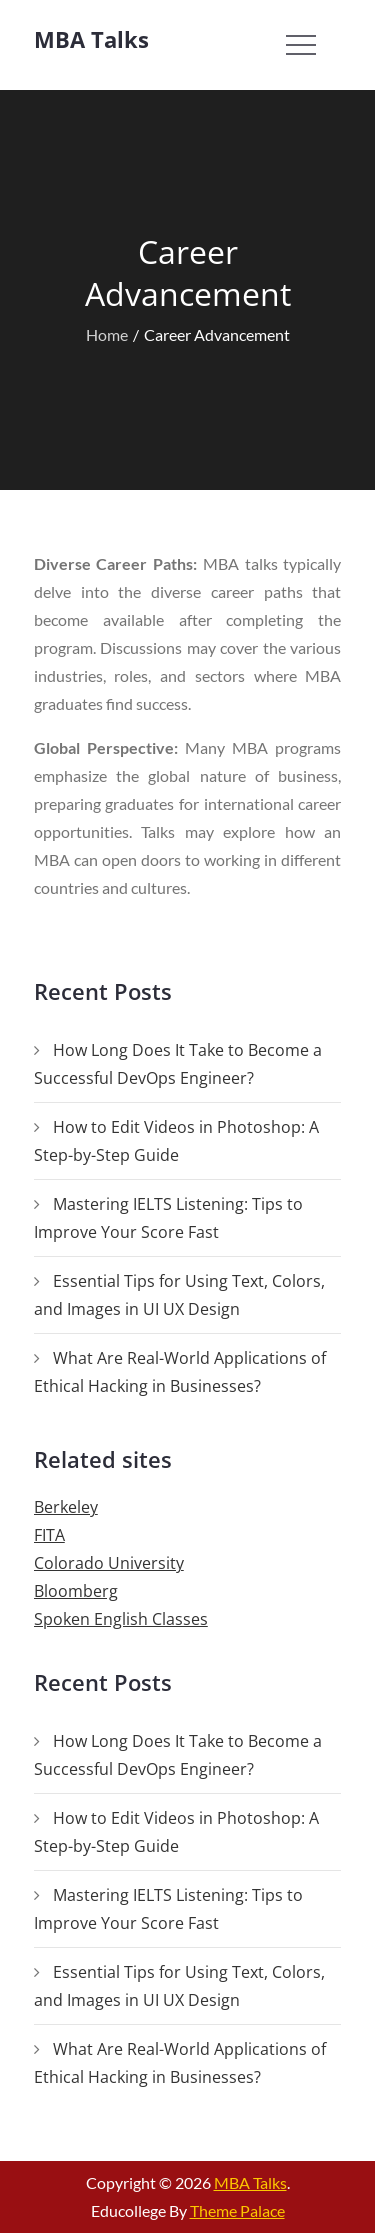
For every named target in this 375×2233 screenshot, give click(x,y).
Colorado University (109, 1563)
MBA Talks (91, 39)
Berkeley (66, 1507)
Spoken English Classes (121, 1619)
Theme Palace (237, 2210)
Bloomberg (76, 1591)
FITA (49, 1535)
